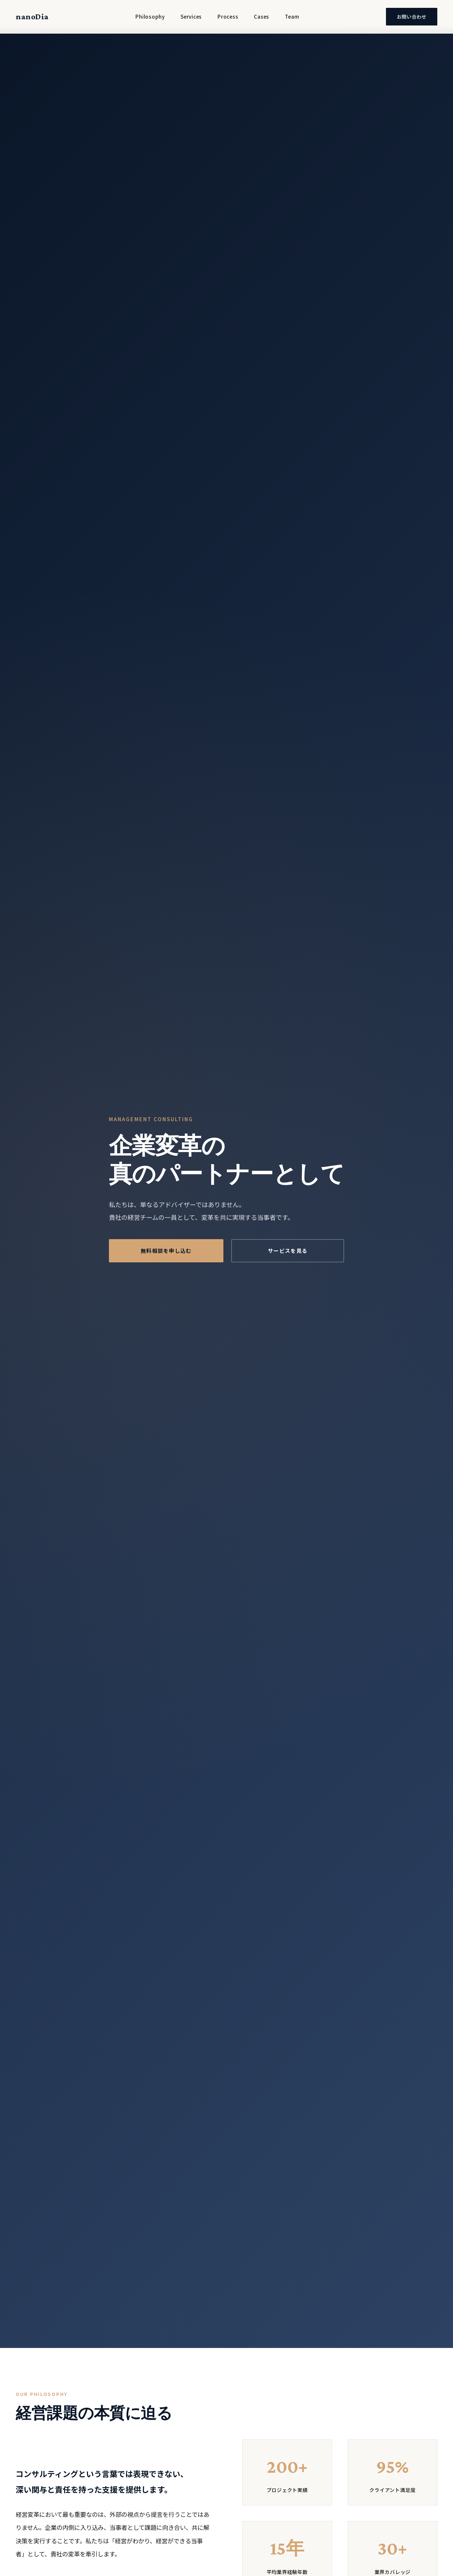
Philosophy (150, 16)
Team (292, 16)
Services (191, 16)
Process (228, 16)
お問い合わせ (412, 16)
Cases (261, 16)
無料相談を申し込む (166, 1253)
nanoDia (32, 16)
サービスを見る (287, 1253)
